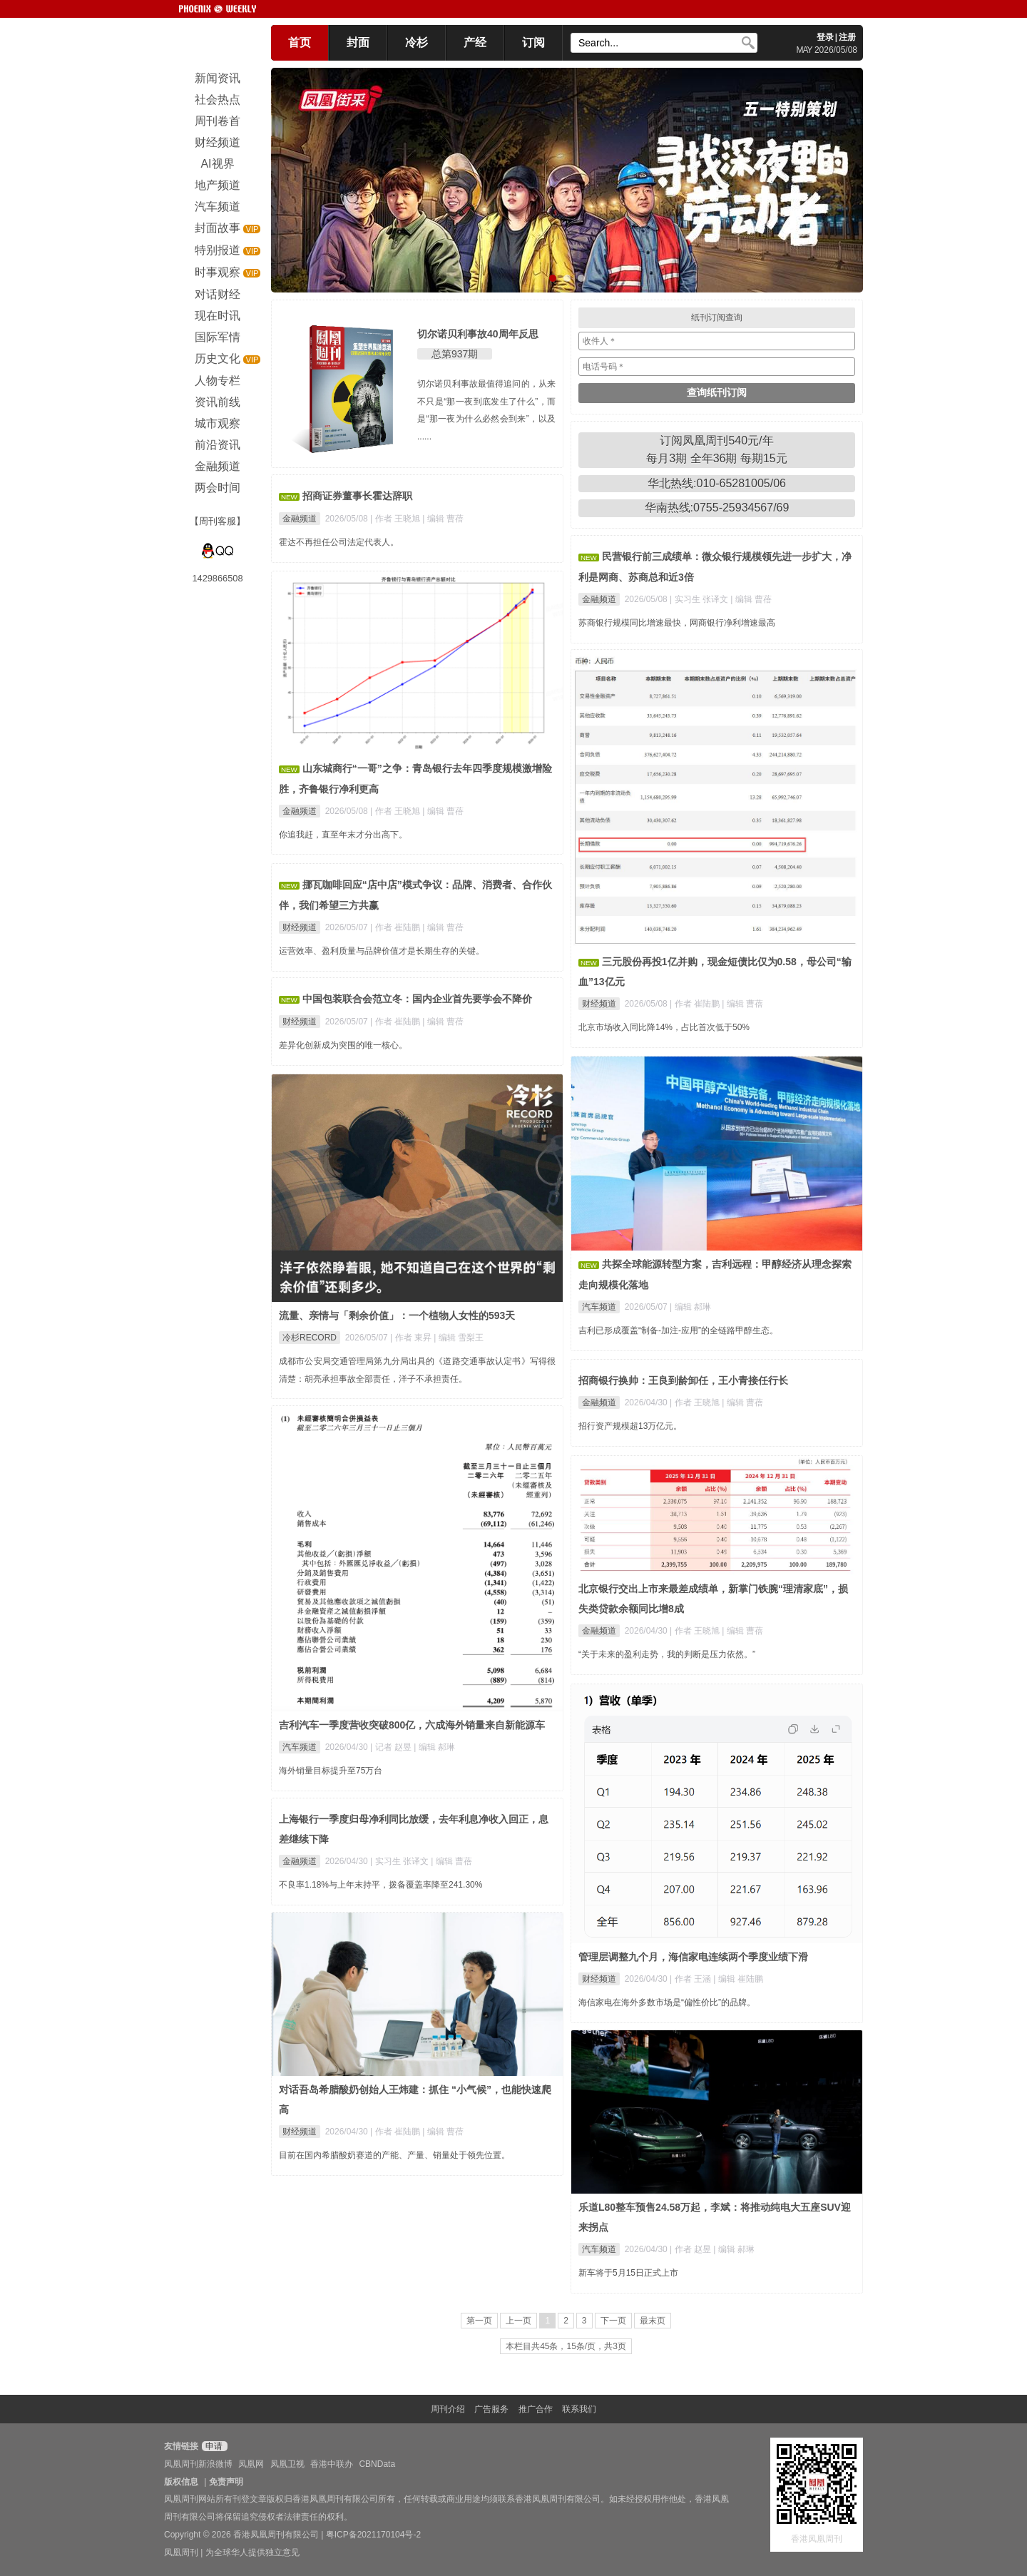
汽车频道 (599, 1307)
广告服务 (491, 2409)
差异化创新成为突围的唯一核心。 (343, 1045)
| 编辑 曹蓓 (443, 519)
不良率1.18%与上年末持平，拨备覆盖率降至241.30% (380, 1885)
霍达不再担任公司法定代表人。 (339, 542)
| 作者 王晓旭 (396, 519)
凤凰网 (251, 2464)
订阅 (533, 42)
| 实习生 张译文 (700, 599)
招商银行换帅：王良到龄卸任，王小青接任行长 (683, 1380)
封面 (358, 42)
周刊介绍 (448, 2409)
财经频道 (599, 1004)
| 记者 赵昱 (392, 1747)
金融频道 (299, 519)
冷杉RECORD (309, 1338)
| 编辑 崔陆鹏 (738, 1979)
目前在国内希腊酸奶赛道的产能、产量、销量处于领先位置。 (394, 2155)
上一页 (518, 2321)
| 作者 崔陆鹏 (696, 1004)
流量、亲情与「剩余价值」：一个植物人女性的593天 (397, 1315)
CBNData (377, 2464)
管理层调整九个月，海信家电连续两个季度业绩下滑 (693, 1956)
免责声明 (226, 2482)
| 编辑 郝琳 (690, 1307)
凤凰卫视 (287, 2464)
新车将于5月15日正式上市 (628, 2273)
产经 (475, 42)
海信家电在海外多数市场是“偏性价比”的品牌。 (666, 2002)
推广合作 (535, 2409)
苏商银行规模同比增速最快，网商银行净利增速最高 (676, 623)
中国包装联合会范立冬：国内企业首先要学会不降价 (417, 998)
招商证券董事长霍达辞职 (357, 496)
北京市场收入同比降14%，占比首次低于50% (664, 1027)
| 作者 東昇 (412, 1338)
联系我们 (579, 2409)
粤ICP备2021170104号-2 (373, 2535)
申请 (213, 2446)
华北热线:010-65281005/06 (717, 483)
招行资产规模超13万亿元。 (630, 1426)
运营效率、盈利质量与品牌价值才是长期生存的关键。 (381, 951)
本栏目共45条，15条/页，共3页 (566, 2346)
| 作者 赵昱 (691, 2249)
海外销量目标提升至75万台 (330, 1771)
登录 (825, 37)
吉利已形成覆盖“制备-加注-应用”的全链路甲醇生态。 (678, 1330)
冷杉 (416, 42)
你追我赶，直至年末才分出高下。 (343, 835)
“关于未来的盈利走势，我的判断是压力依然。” (666, 1654)
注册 (847, 37)
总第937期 (454, 354)
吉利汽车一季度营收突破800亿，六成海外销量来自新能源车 (412, 1725)
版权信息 (181, 2482)
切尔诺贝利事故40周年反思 (477, 334)
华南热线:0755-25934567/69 (717, 508)
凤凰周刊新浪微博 (198, 2464)
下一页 (613, 2321)
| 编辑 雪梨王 (459, 1338)
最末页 (652, 2321)
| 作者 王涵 (691, 1979)
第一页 (479, 2321)
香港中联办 (331, 2464)
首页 (299, 42)
